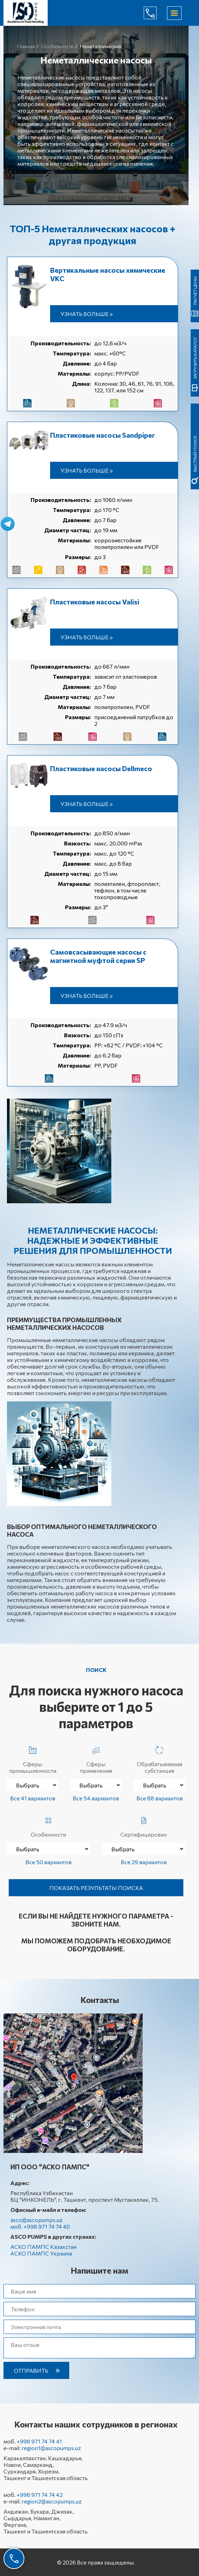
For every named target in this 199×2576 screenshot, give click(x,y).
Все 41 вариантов (32, 1798)
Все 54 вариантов (96, 1798)
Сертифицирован (143, 1826)
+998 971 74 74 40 (155, 13)
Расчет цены (194, 291)
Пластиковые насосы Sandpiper (102, 435)
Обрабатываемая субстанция (159, 1758)
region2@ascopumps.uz (52, 2501)
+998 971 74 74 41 (39, 2441)
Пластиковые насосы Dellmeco (101, 768)
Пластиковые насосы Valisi (94, 601)
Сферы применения (96, 1758)
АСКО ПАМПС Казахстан (43, 2246)
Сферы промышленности (32, 1758)
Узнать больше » (87, 313)
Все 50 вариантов (48, 1862)
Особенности (48, 1826)
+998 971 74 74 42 (40, 2494)
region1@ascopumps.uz (51, 2448)
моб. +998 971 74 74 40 (40, 2226)
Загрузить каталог (194, 357)
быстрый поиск (194, 453)
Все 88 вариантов (159, 1798)
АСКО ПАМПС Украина (41, 2253)
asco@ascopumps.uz (36, 2219)
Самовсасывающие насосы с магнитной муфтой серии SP (98, 956)
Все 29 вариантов (144, 1862)
